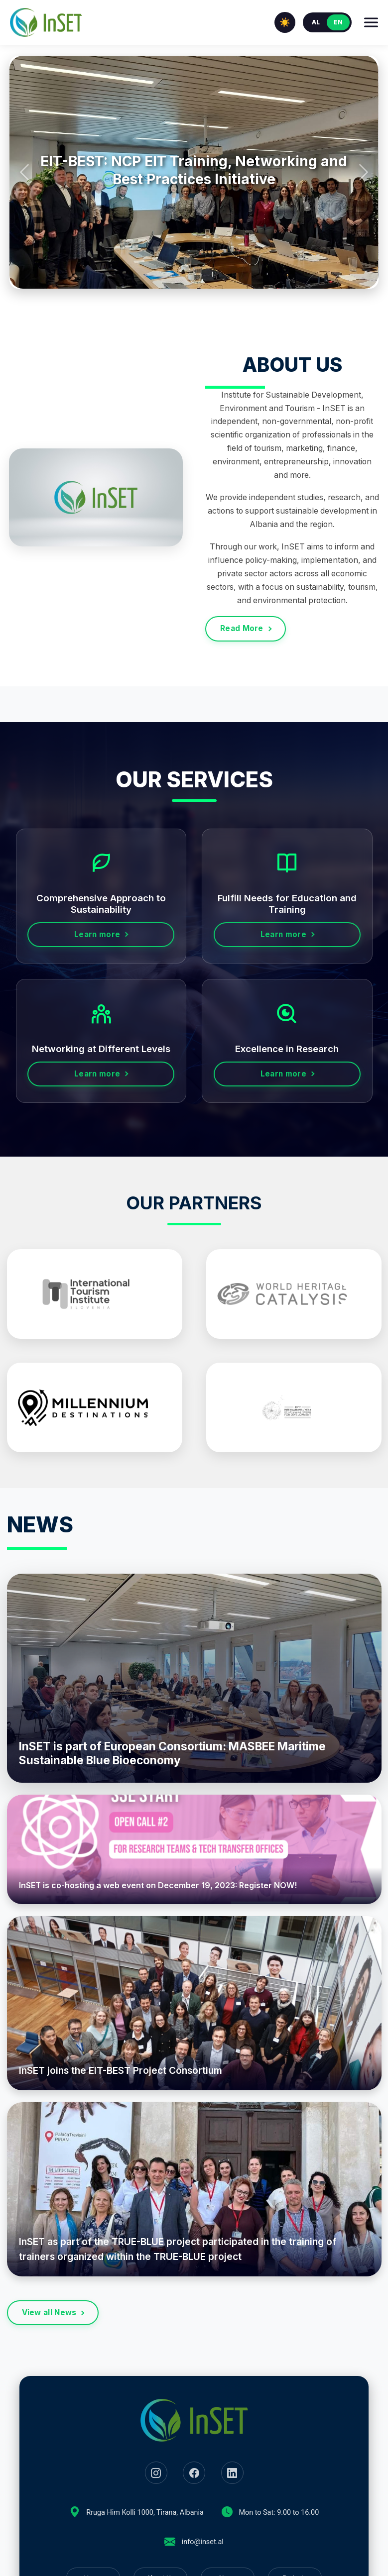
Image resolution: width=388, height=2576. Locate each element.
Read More (241, 628)
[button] (24, 172)
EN (338, 22)
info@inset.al (203, 2542)
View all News (49, 2312)
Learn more (97, 934)
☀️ (284, 22)
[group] (193, 172)
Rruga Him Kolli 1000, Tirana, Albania (144, 2512)
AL (316, 22)
